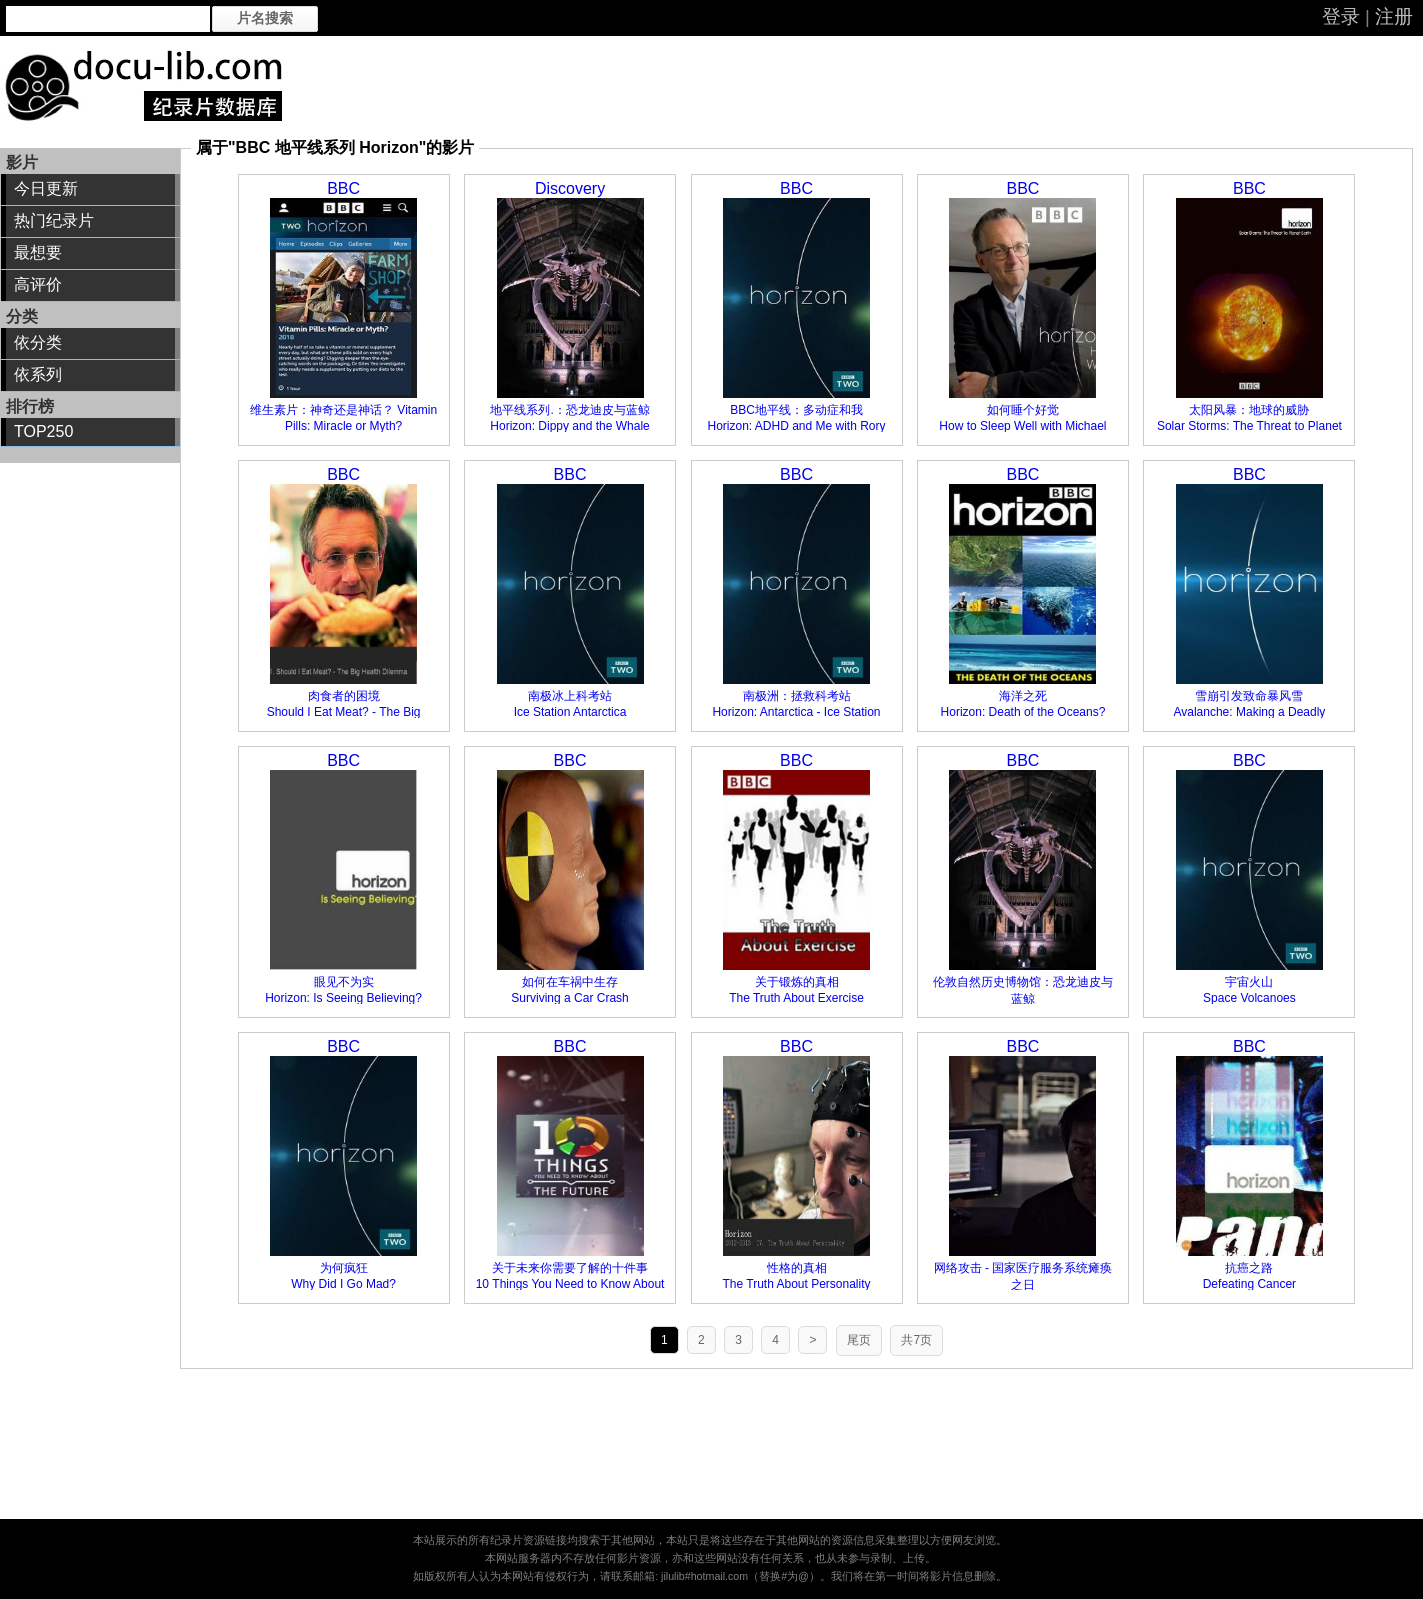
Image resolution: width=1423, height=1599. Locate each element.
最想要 (38, 252)
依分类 (38, 342)
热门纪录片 (54, 220)
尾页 (859, 1340)
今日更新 (46, 188)
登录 (1341, 16)
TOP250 (43, 431)
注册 (1394, 16)
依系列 (38, 374)
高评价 (38, 284)
